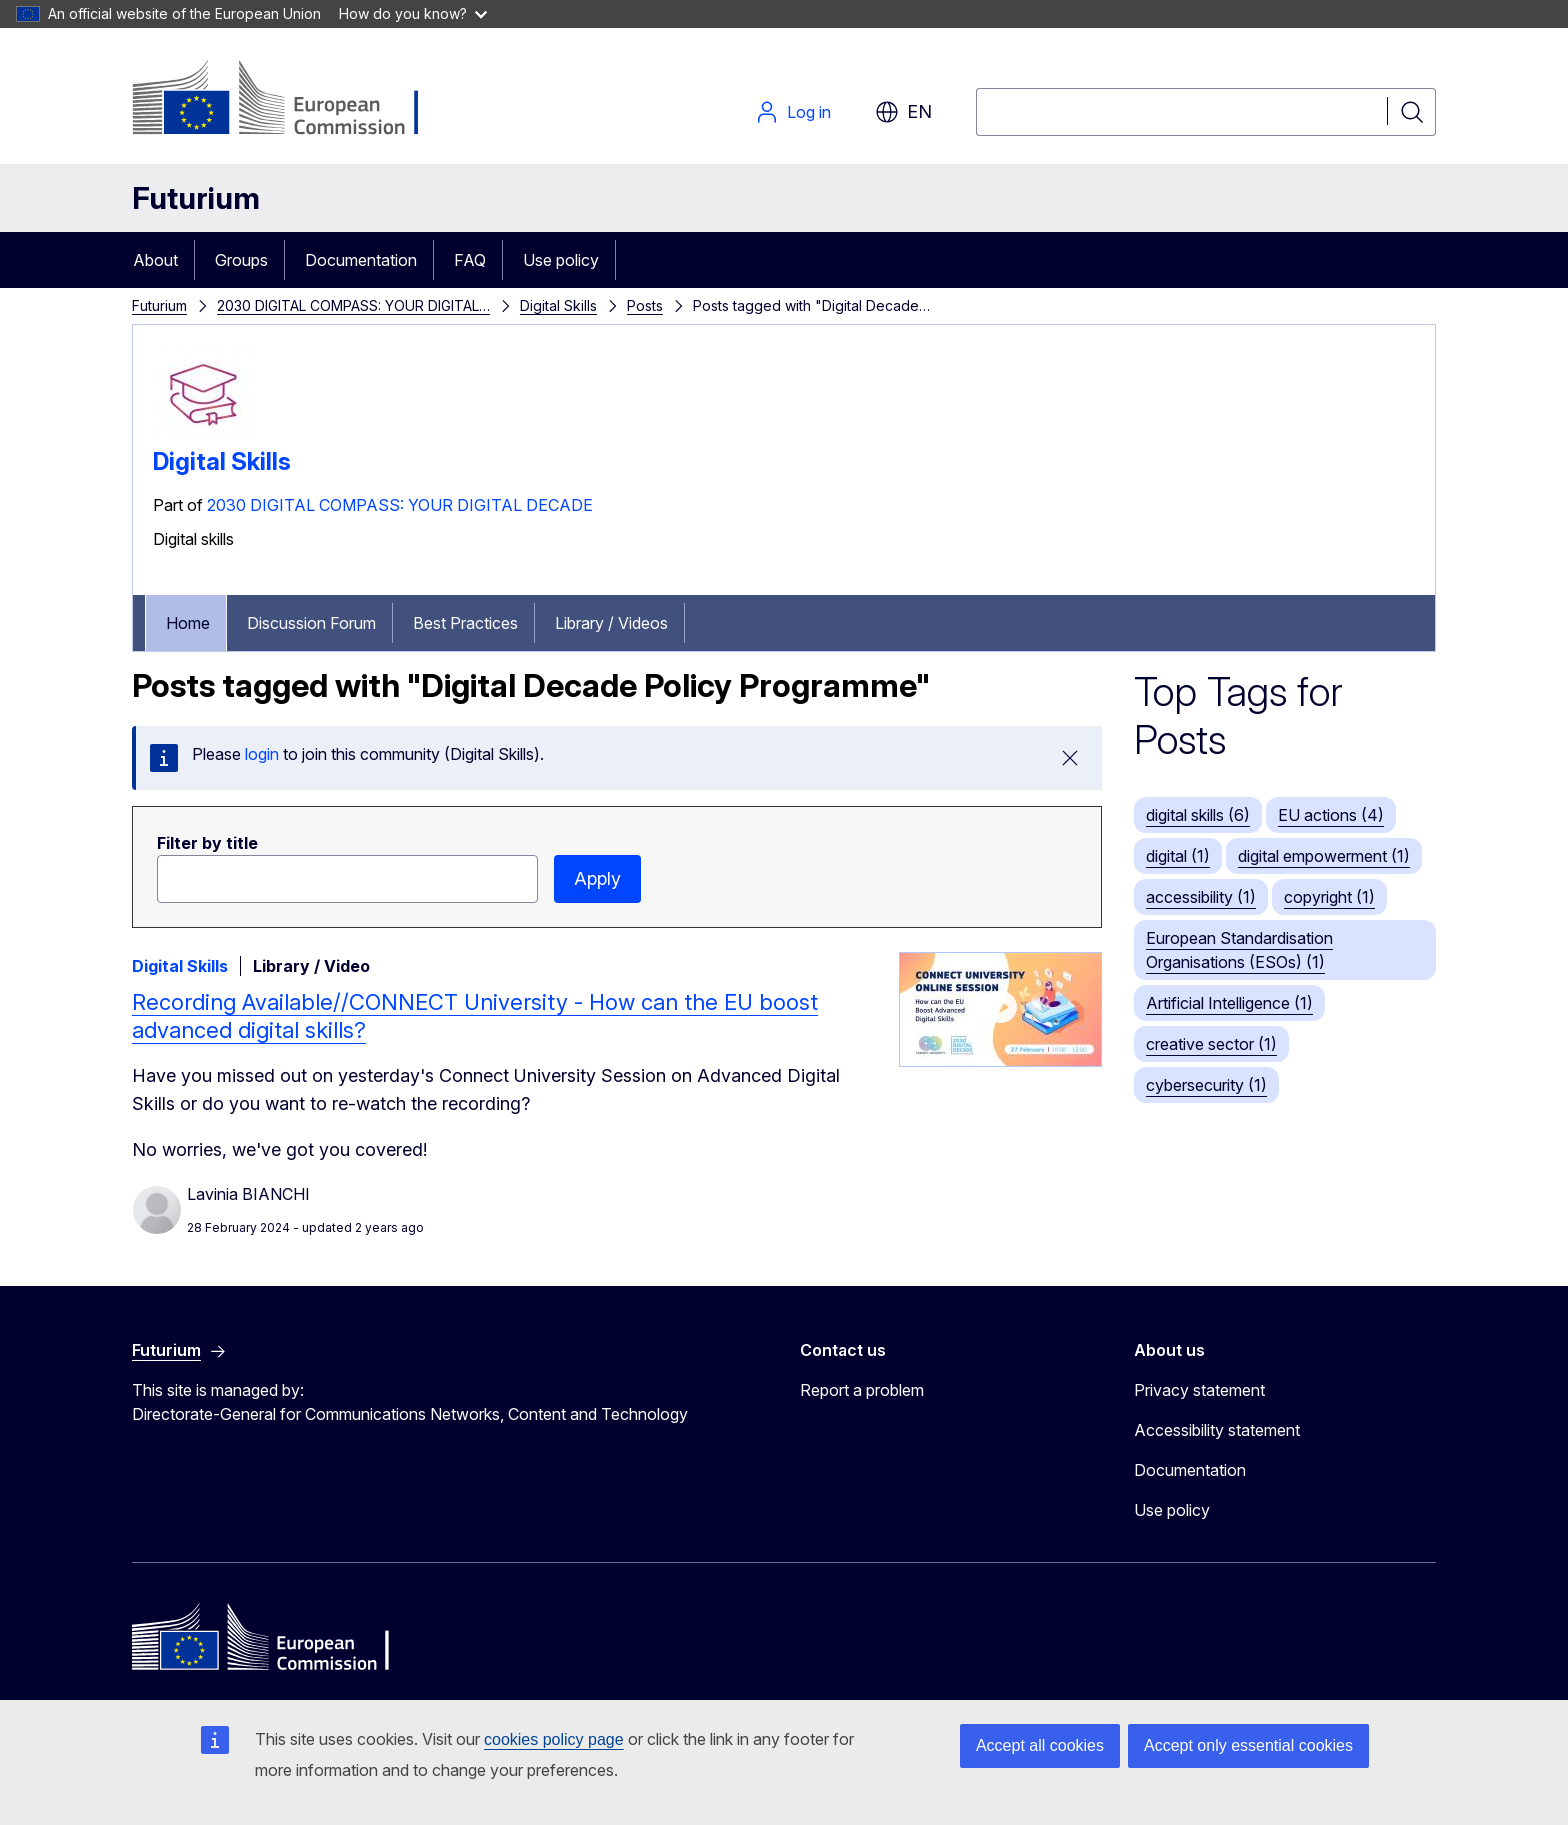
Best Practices (465, 623)
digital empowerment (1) (1324, 856)
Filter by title (207, 843)
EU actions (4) (1331, 815)
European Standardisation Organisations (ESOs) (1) (1239, 950)
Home (188, 623)
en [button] (903, 112)
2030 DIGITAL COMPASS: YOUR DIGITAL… (353, 305)
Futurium (196, 198)
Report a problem (862, 1390)
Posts (645, 305)
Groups (241, 260)
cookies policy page (554, 1739)
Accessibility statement (1217, 1430)
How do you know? (413, 13)
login (262, 754)
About (155, 260)
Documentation (361, 260)
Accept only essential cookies (1248, 1745)
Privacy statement (1199, 1390)
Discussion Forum (311, 623)
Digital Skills (558, 305)
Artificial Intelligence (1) (1229, 1003)
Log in (793, 112)
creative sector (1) (1211, 1044)
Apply (597, 878)
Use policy (561, 260)
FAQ (470, 260)
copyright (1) (1329, 897)
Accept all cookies (1040, 1745)
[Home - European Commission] (293, 100)
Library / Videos (611, 623)
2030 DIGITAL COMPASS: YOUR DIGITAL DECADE (400, 505)
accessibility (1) (1201, 897)
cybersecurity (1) (1206, 1085)
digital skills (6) (1198, 815)
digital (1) (1178, 856)
